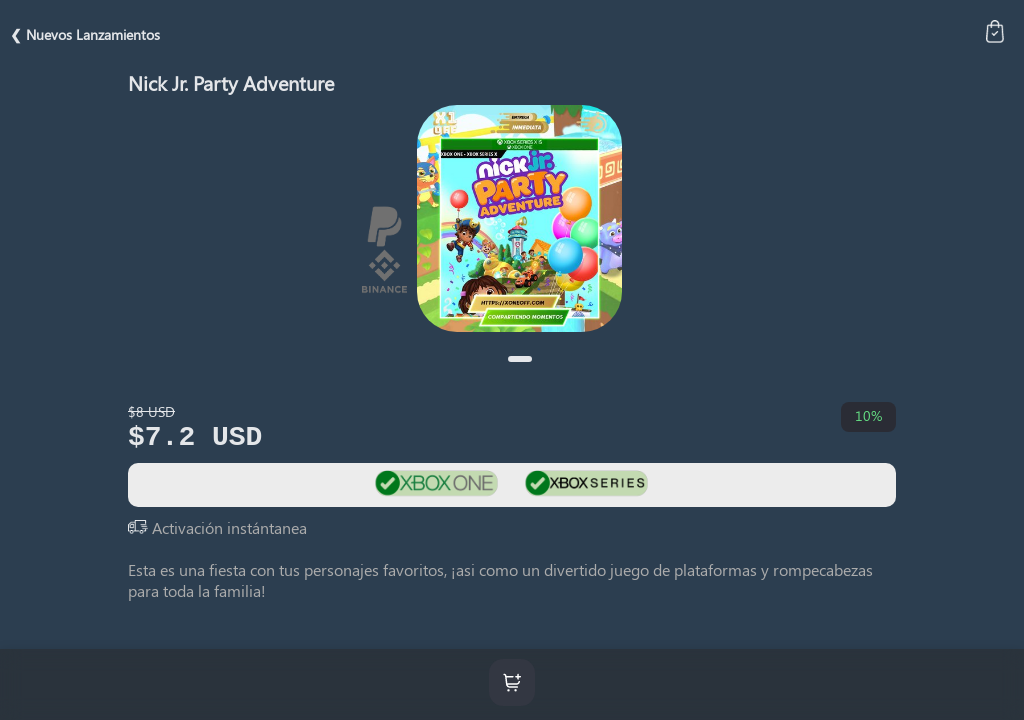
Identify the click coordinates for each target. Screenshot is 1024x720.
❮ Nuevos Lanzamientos (85, 34)
